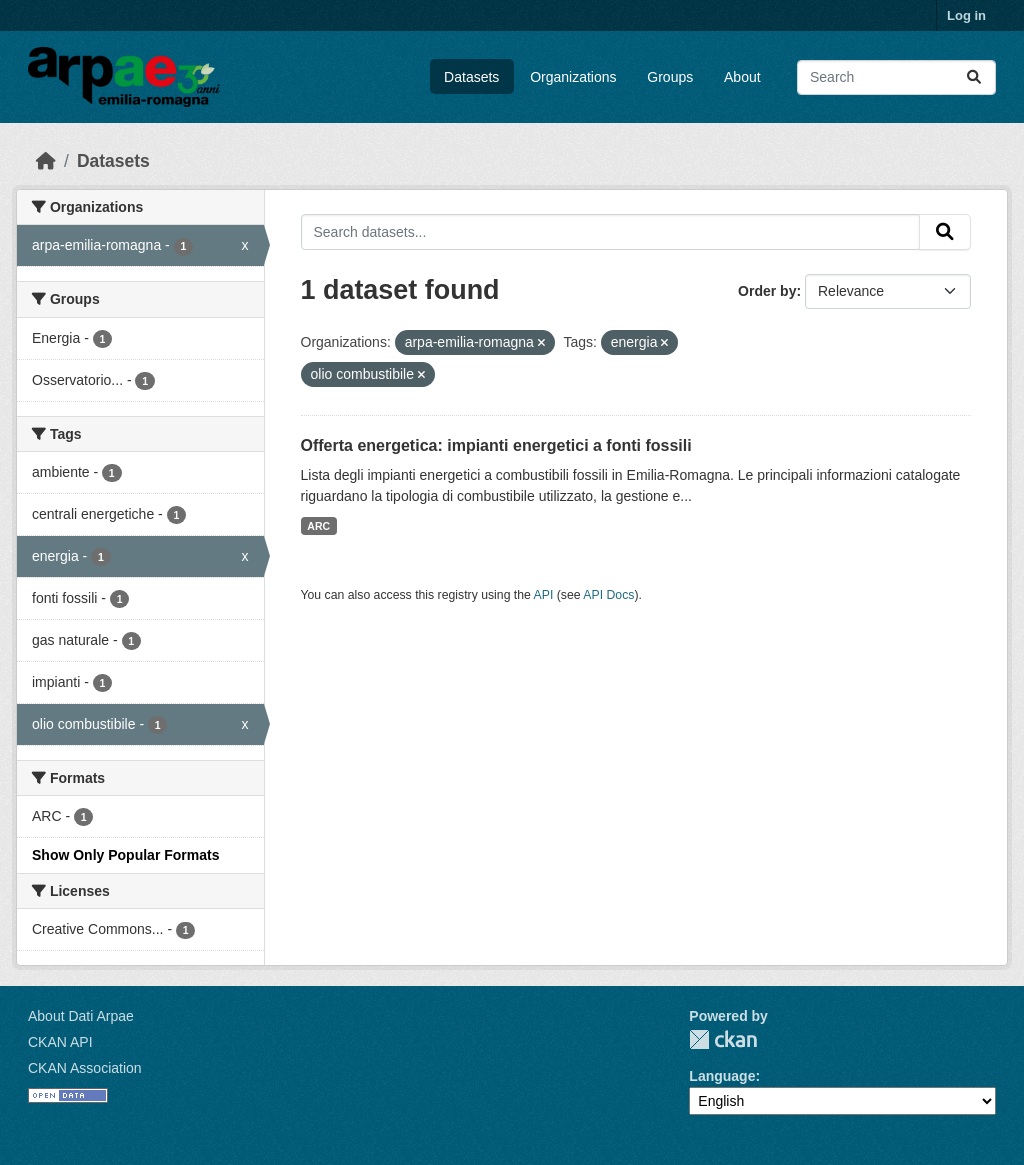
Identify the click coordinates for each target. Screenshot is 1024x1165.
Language (722, 1076)
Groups (670, 77)
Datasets (471, 77)
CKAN (723, 1039)
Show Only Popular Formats (125, 855)
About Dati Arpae (81, 1016)
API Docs (608, 595)
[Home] (46, 161)
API (544, 595)
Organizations (573, 77)
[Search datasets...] (896, 77)
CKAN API (60, 1042)
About (742, 77)
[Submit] (974, 77)
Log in (966, 15)
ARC (318, 526)
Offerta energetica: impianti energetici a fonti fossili (496, 445)
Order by (767, 291)
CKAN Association (85, 1068)
